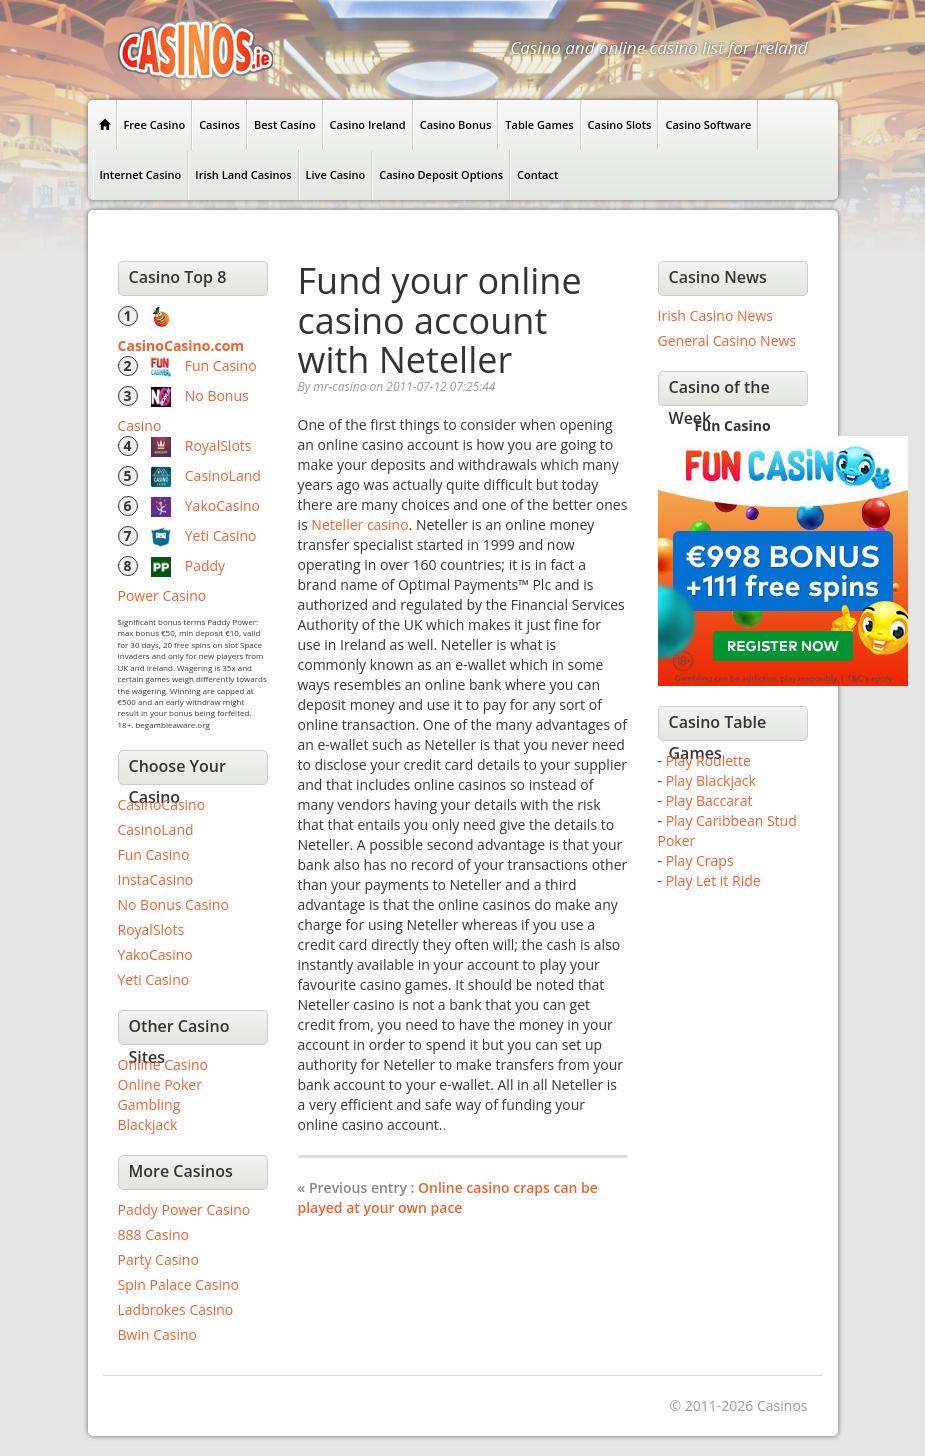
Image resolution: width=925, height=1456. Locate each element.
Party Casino (158, 1259)
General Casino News (727, 340)
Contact (537, 174)
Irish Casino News (715, 315)
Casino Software (708, 124)
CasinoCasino (162, 804)
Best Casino (285, 124)
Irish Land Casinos (243, 174)
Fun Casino (221, 365)
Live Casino (336, 174)
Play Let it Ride (713, 880)
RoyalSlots (218, 445)
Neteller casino (359, 524)
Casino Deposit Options (441, 174)
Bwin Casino (157, 1334)
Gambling (149, 1104)
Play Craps (700, 860)
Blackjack (148, 1124)
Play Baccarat (709, 800)
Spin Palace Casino (179, 1284)
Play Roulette (708, 760)
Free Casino (155, 124)
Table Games (539, 124)
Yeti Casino (221, 535)
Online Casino (163, 1064)
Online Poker (160, 1084)
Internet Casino (141, 174)
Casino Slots (620, 124)
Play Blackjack (711, 780)
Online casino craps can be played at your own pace (448, 1197)
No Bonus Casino (173, 904)
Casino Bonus (456, 124)
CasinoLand (223, 475)
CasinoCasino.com (181, 345)
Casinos (219, 124)
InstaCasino (156, 879)
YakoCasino (222, 505)
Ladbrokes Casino (176, 1309)
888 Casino (153, 1234)
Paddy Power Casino (184, 1209)
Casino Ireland (368, 124)
